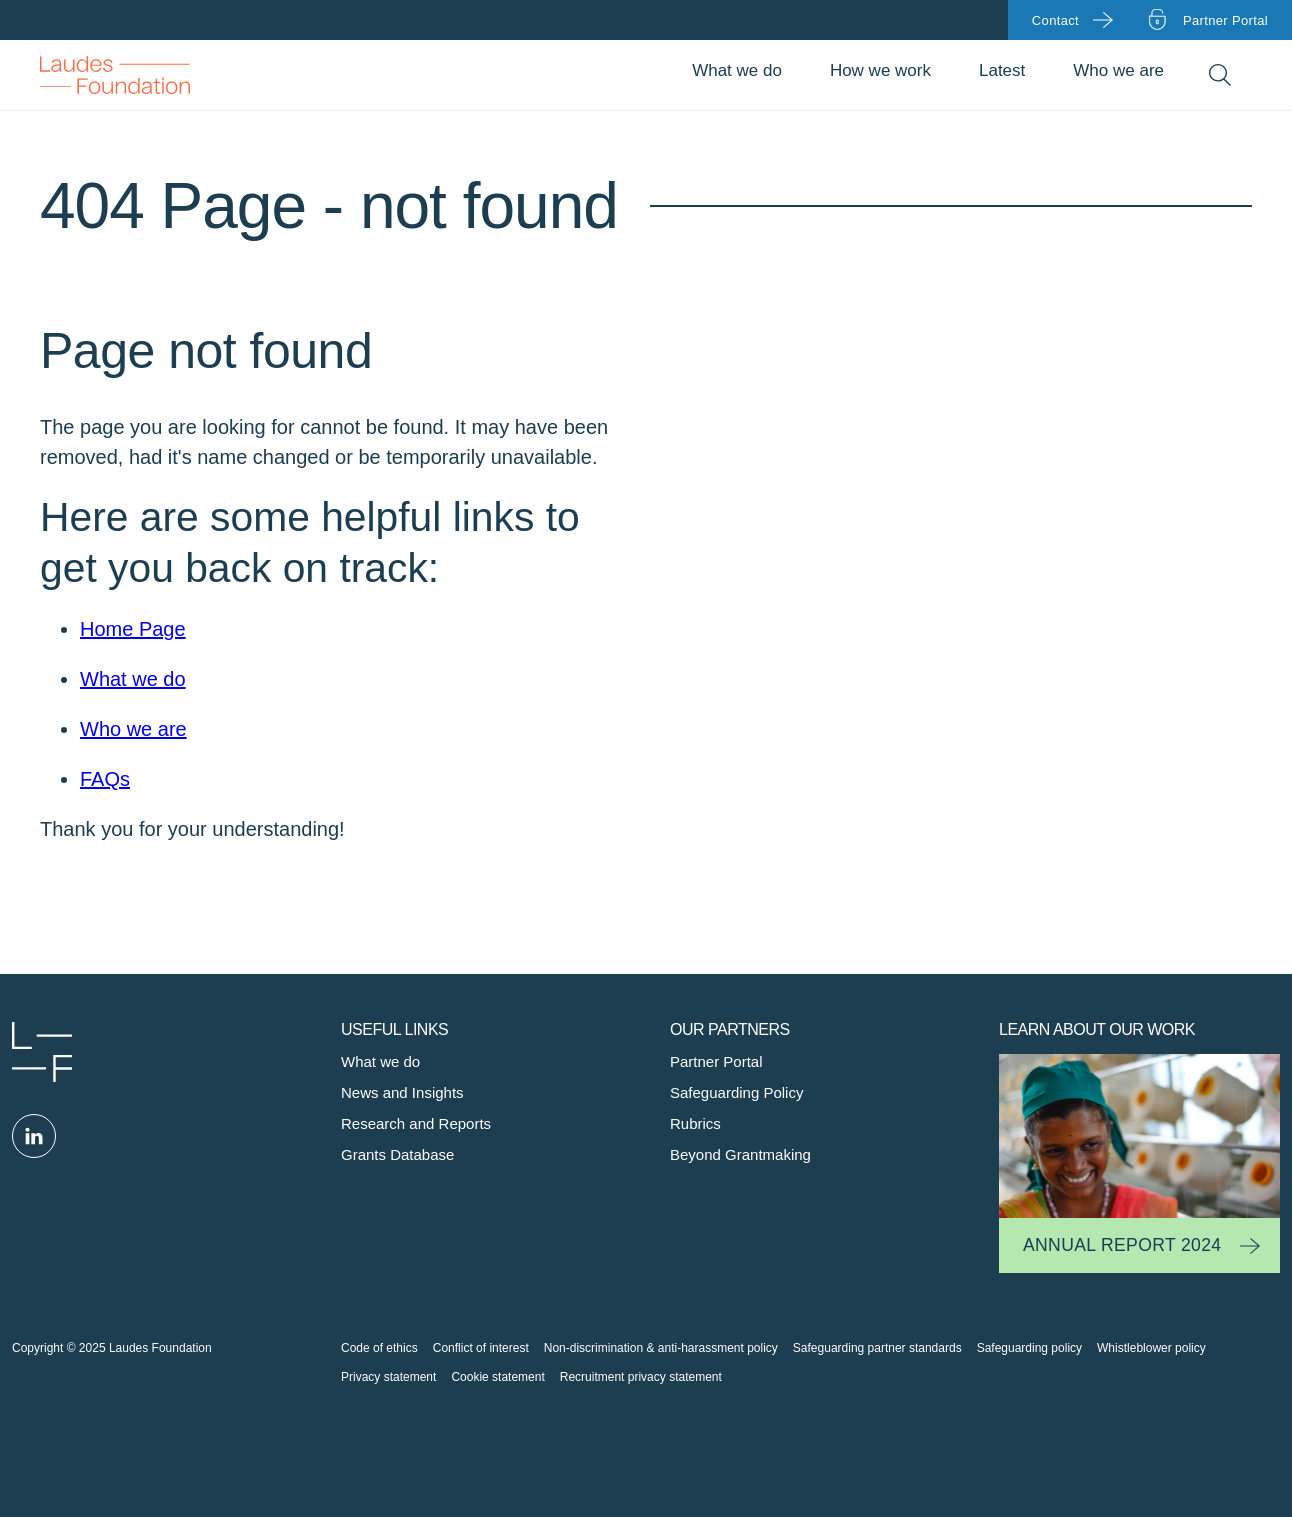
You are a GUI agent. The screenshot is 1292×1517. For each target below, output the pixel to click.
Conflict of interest (481, 1348)
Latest (1002, 70)
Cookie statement (497, 1377)
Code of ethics (379, 1348)
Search (1220, 75)
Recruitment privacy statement (641, 1377)
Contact (1055, 20)
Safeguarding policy (1029, 1348)
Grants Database (397, 1154)
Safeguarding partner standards (877, 1348)
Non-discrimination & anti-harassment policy (661, 1348)
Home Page (133, 629)
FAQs (105, 779)
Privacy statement (388, 1377)
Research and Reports (416, 1123)
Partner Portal (716, 1061)
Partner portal (1225, 20)
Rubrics (695, 1123)
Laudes (42, 1052)
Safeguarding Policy (736, 1092)
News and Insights (402, 1092)
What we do (737, 70)
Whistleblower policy (1151, 1348)
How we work (880, 70)
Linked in (34, 1136)
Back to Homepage (115, 75)
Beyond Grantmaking (740, 1154)
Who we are (1118, 70)
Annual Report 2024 (1122, 1245)
